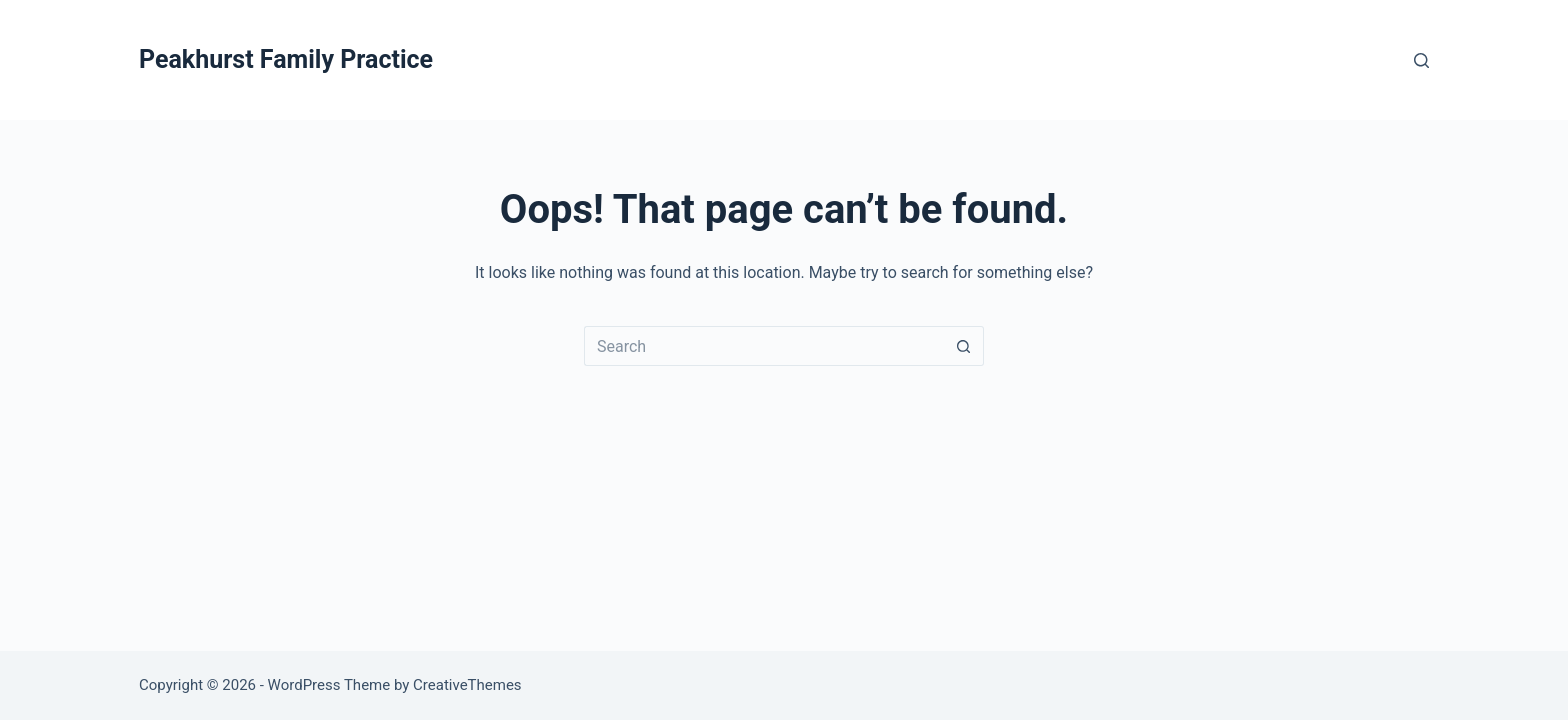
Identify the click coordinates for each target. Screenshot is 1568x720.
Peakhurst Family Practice (286, 59)
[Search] (1421, 60)
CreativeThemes (467, 685)
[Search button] (964, 346)
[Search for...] (764, 346)
